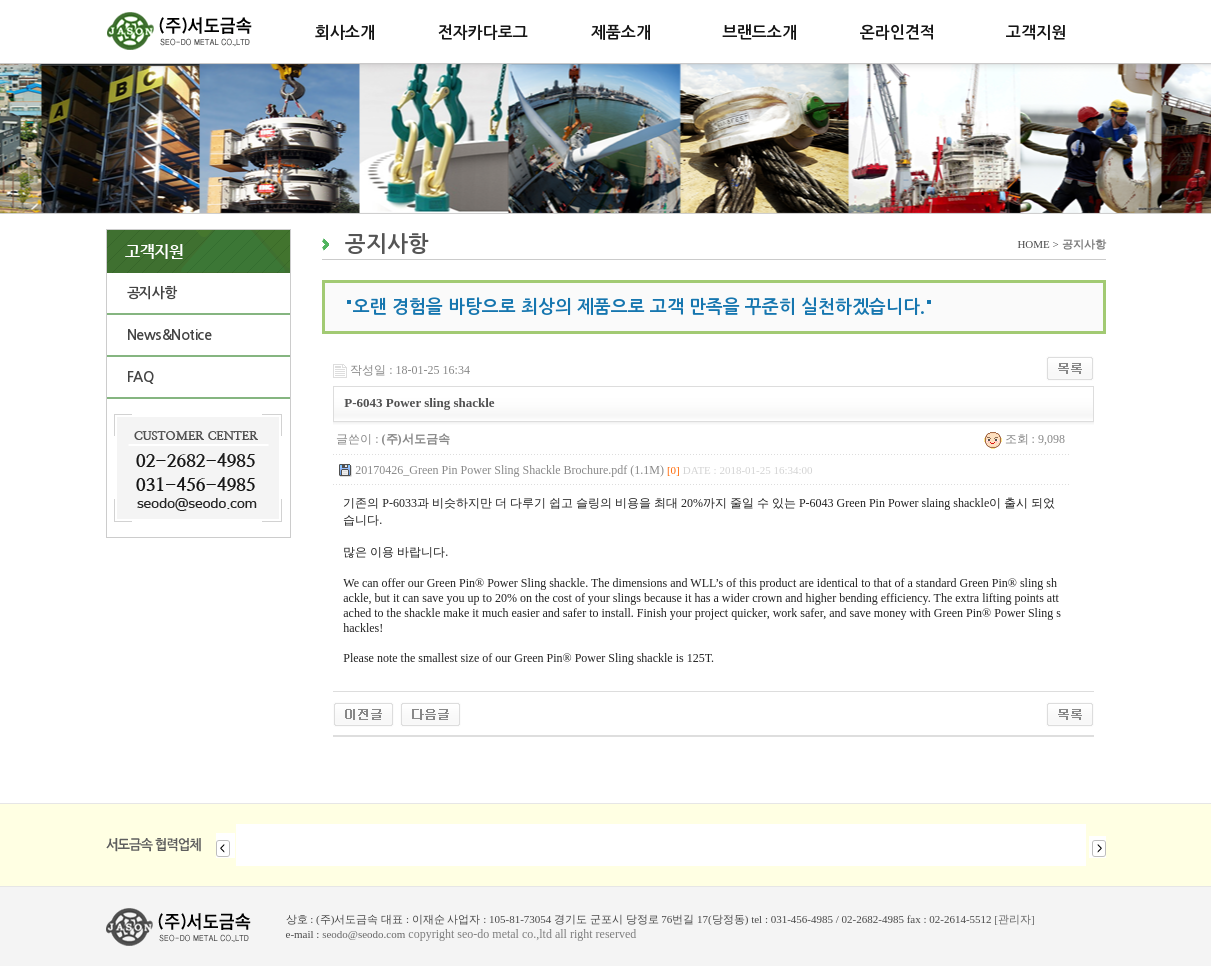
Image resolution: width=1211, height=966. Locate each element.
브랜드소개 (759, 32)
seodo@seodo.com (363, 934)
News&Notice (169, 335)
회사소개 (345, 32)
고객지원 (1036, 32)
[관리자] (1014, 919)
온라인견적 (897, 32)
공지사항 (152, 293)
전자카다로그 (483, 32)
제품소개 (621, 32)
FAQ (140, 377)
